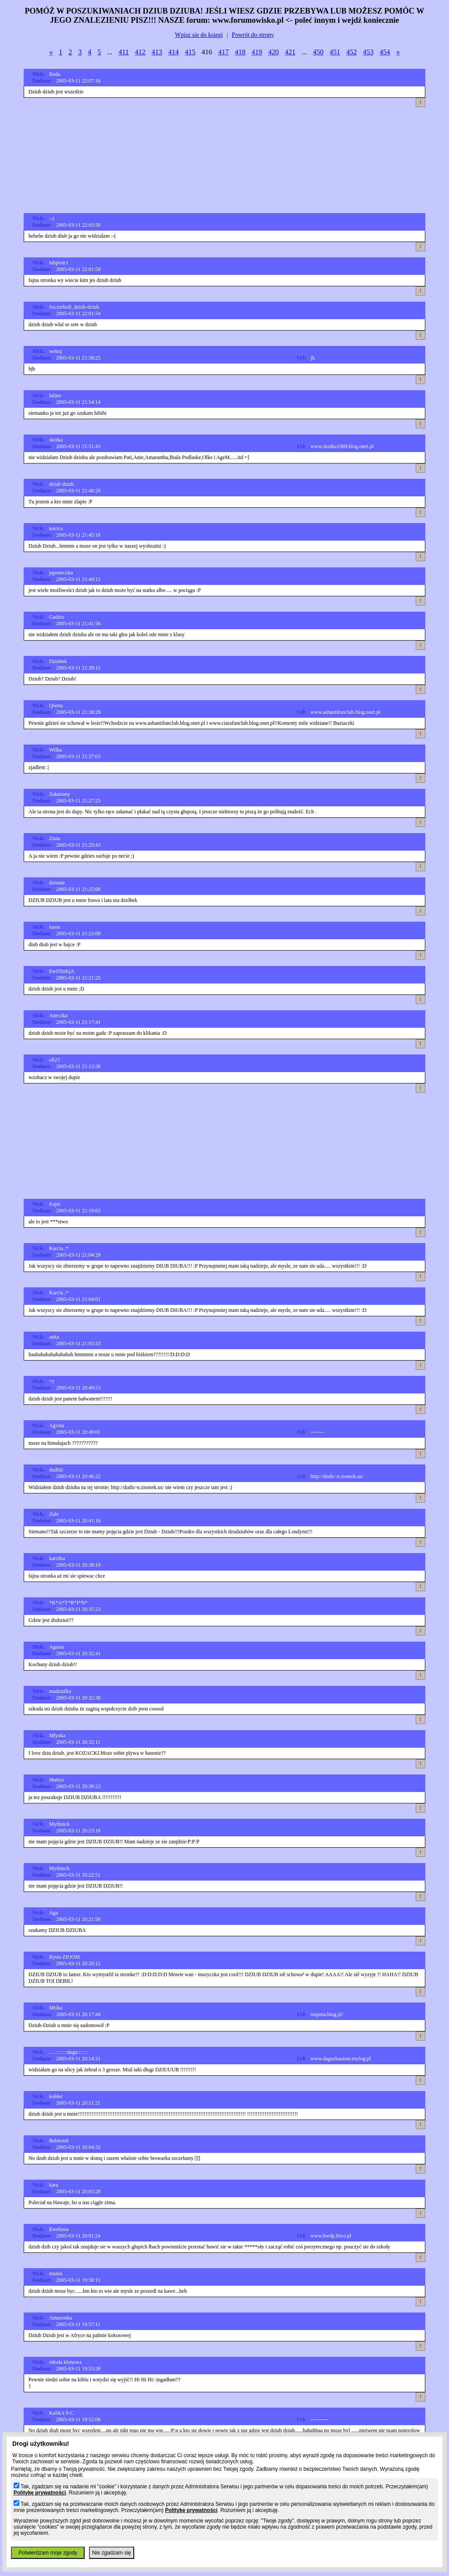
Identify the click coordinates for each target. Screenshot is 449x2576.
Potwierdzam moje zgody (47, 2553)
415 (190, 52)
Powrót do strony (253, 35)
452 (351, 52)
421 (290, 52)
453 (368, 52)
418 (240, 52)
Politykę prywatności (40, 2493)
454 (385, 52)
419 (257, 52)
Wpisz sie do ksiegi (199, 35)
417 (223, 52)
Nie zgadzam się (111, 2553)
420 (273, 52)
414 (173, 52)
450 (318, 52)
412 (140, 52)
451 (335, 52)
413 (157, 52)
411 (123, 52)
